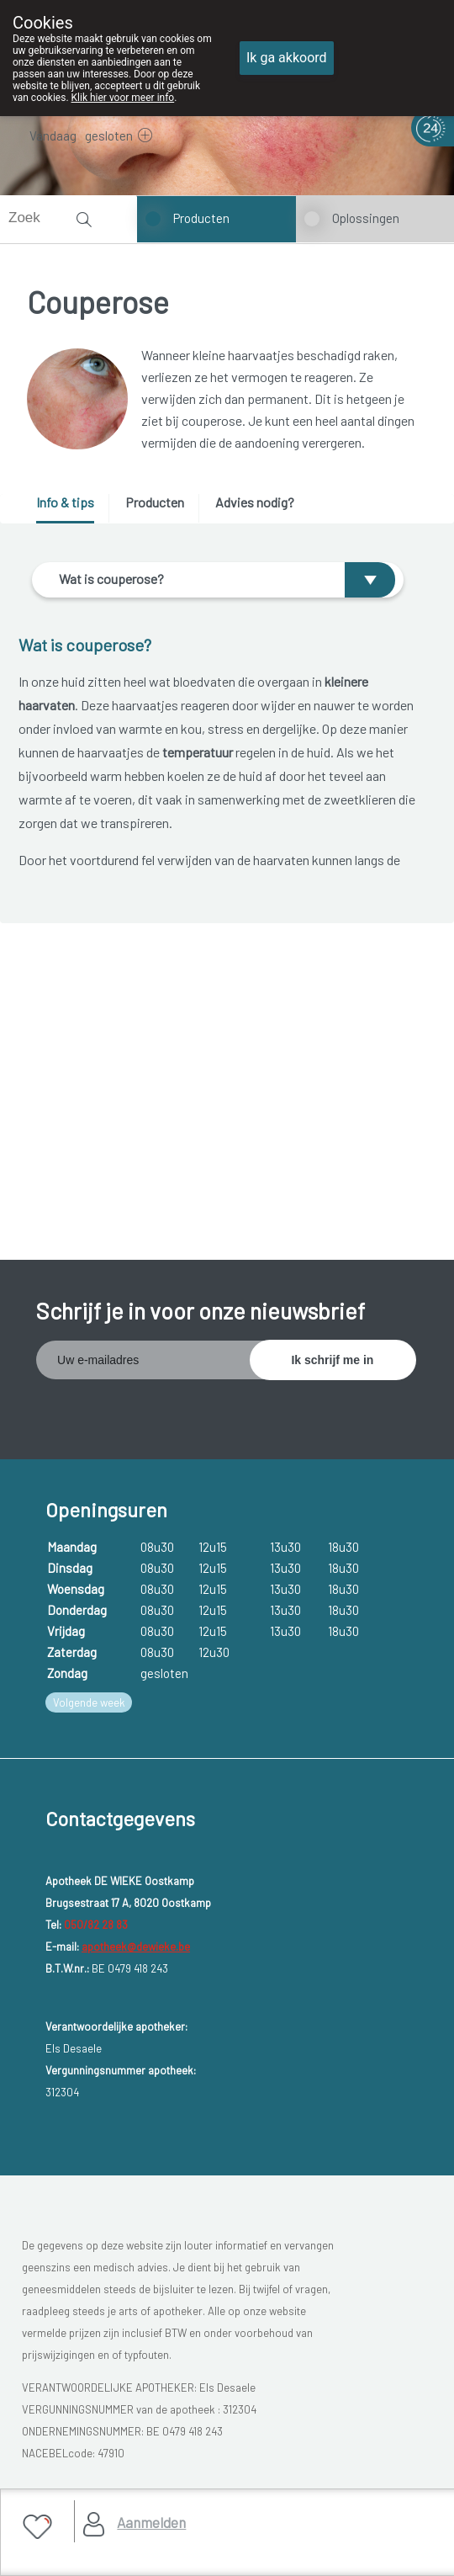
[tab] (71, 508)
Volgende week (89, 1702)
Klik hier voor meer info (123, 98)
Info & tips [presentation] (65, 502)
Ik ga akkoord (286, 58)
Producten (201, 218)
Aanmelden (151, 2522)
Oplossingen (365, 218)
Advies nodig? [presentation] (254, 502)
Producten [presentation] (154, 502)
